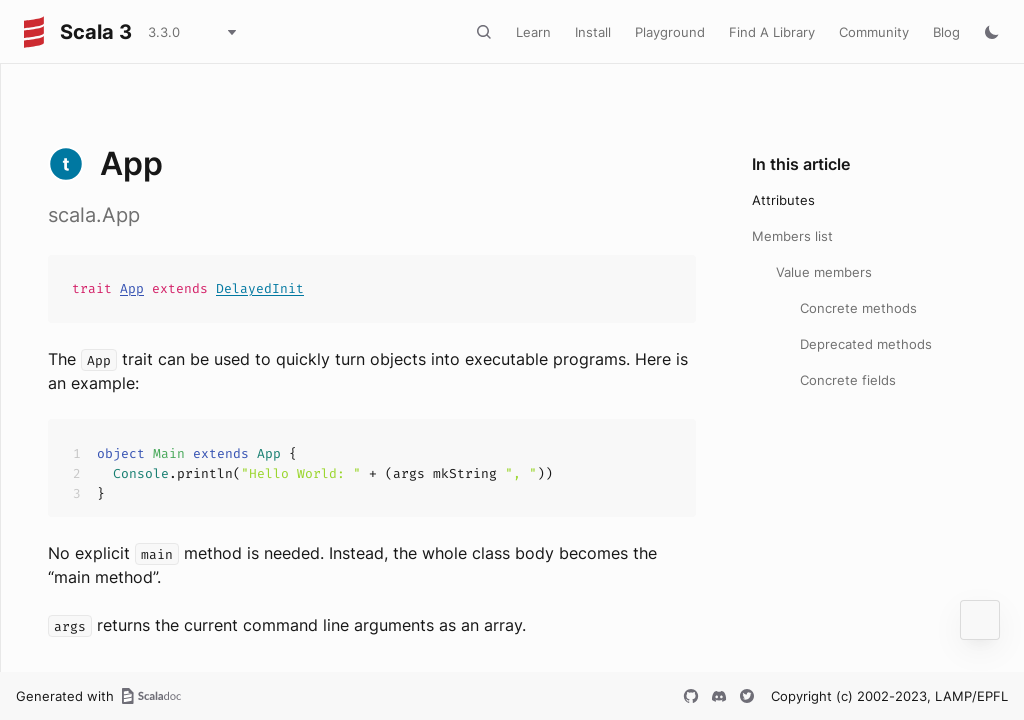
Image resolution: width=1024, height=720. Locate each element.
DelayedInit (260, 288)
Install (593, 32)
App (132, 288)
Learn (533, 32)
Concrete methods (858, 308)
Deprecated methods (866, 344)
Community (874, 32)
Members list (792, 236)
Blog (946, 32)
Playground (670, 32)
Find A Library (772, 32)
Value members (824, 272)
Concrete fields (848, 380)
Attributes (783, 200)
